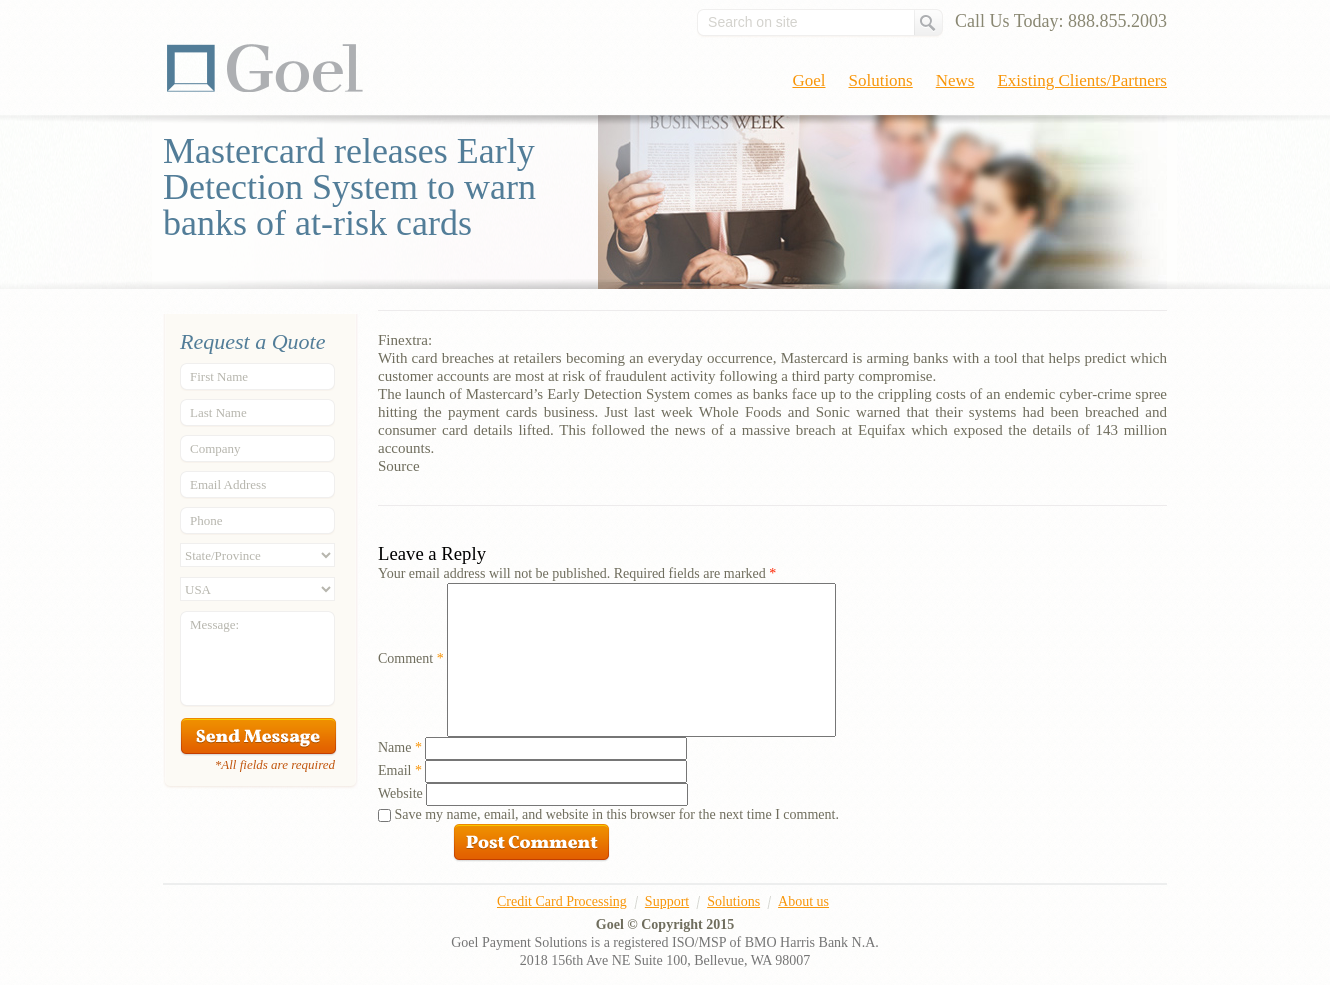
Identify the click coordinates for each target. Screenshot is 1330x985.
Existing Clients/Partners (1082, 80)
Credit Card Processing (562, 901)
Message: (214, 624)
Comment (411, 658)
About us (803, 901)
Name (400, 747)
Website (400, 793)
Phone (206, 520)
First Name (219, 376)
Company (215, 448)
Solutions (881, 80)
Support (667, 901)
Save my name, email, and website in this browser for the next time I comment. (617, 814)
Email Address (228, 484)
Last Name (218, 412)
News (955, 80)
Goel (265, 68)
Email (400, 770)
